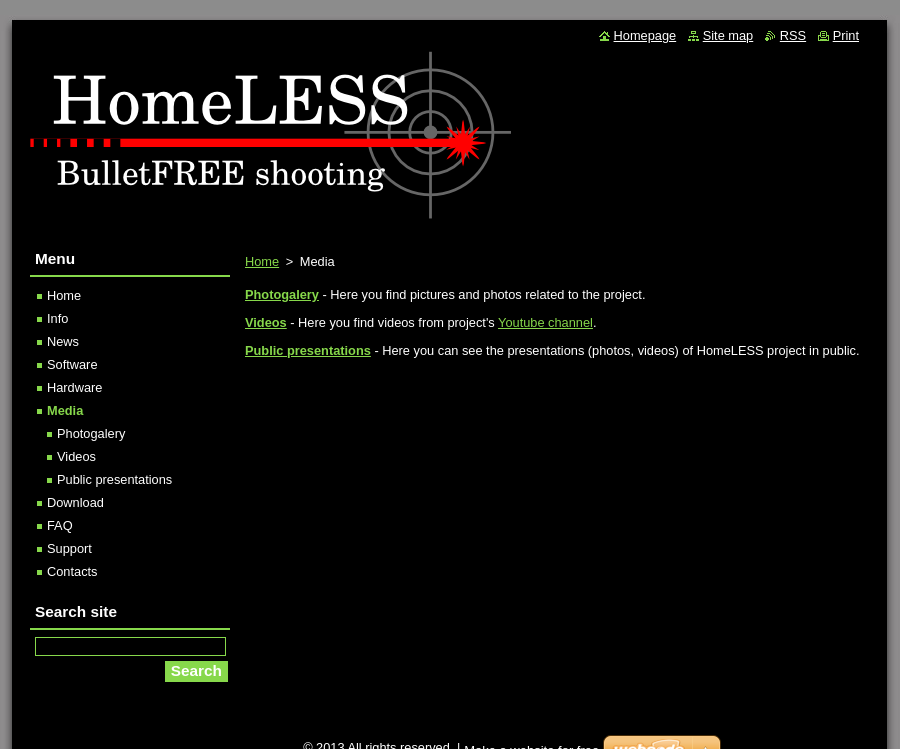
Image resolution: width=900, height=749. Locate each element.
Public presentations (308, 350)
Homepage (645, 35)
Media (65, 410)
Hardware (74, 387)
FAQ (60, 525)
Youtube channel (545, 322)
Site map (728, 35)
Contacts (72, 571)
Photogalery (91, 433)
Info (57, 318)
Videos (76, 456)
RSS (793, 35)
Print (846, 35)
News (63, 341)
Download (75, 502)
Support (69, 548)
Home (262, 261)
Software (72, 364)
